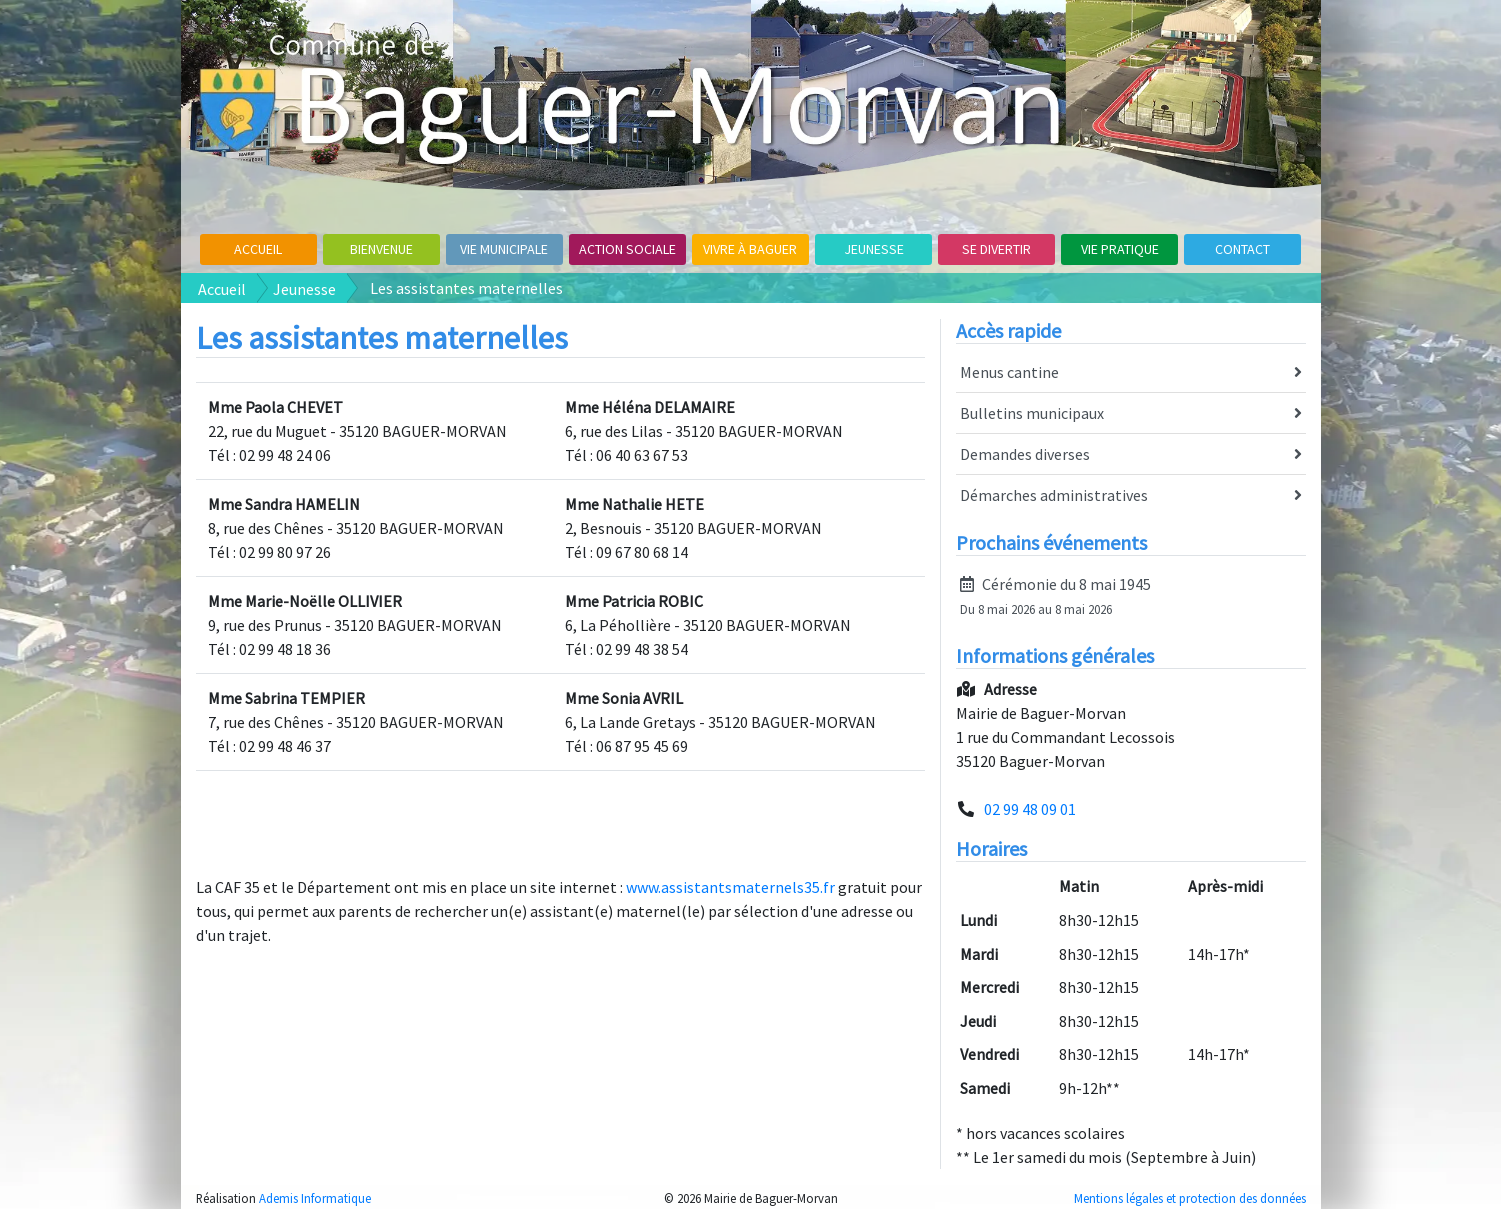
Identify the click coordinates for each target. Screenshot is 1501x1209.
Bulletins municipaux (1131, 414)
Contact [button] (1242, 249)
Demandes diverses (1131, 455)
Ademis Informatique (315, 1198)
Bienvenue (381, 249)
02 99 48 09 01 (1030, 809)
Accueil (258, 249)
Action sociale (627, 249)
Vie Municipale (504, 249)
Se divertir (996, 249)
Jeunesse (874, 249)
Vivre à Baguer (750, 249)
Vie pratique (1120, 249)
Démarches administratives (1131, 496)
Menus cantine (1131, 373)
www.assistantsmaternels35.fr (730, 887)
